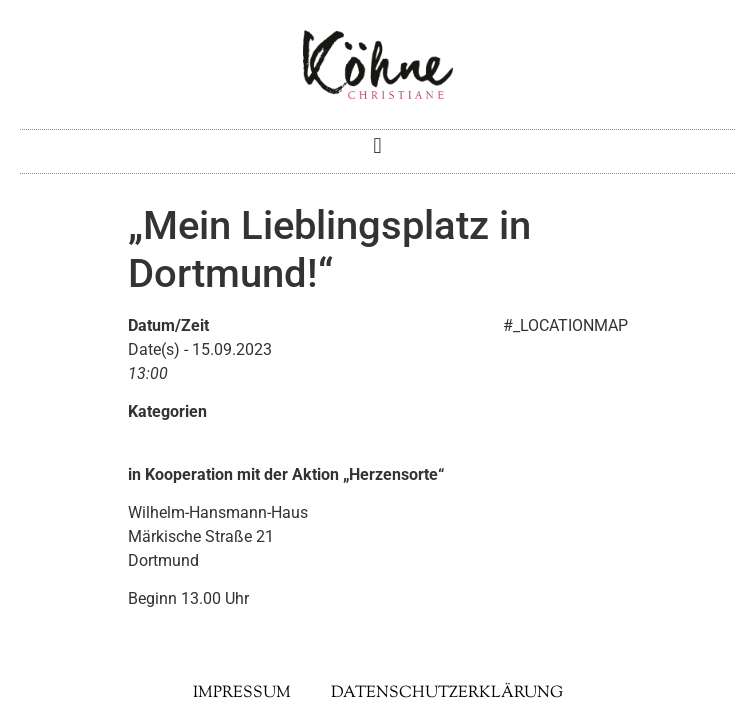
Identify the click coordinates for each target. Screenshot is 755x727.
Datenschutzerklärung (447, 693)
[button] (377, 146)
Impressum (242, 693)
